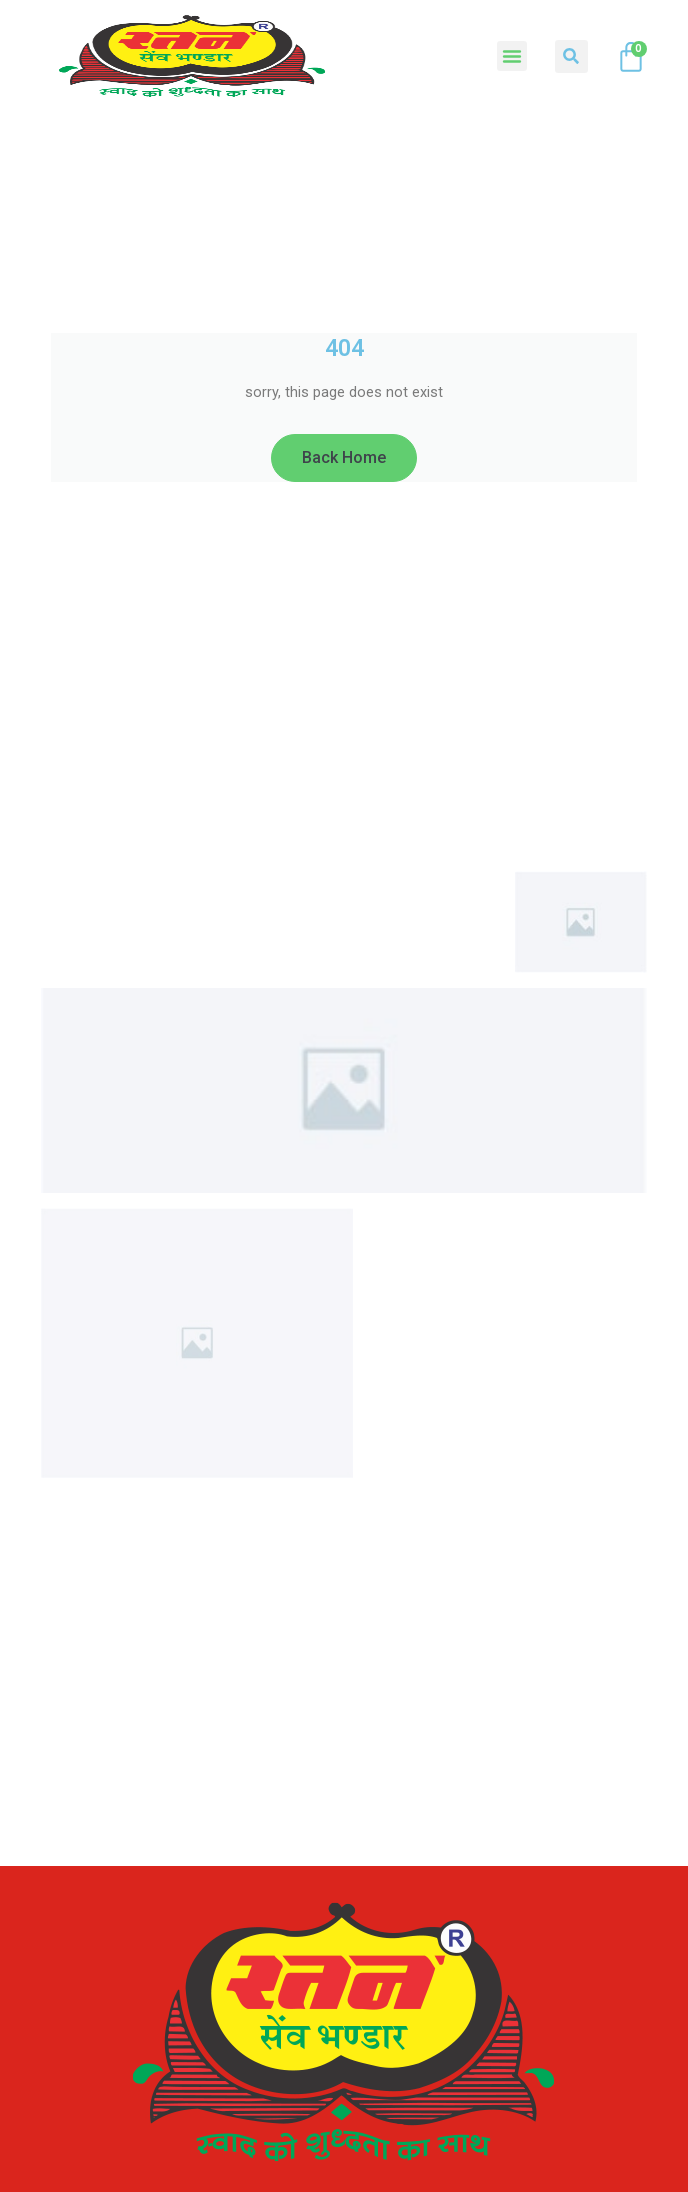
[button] (512, 56)
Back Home (344, 457)
